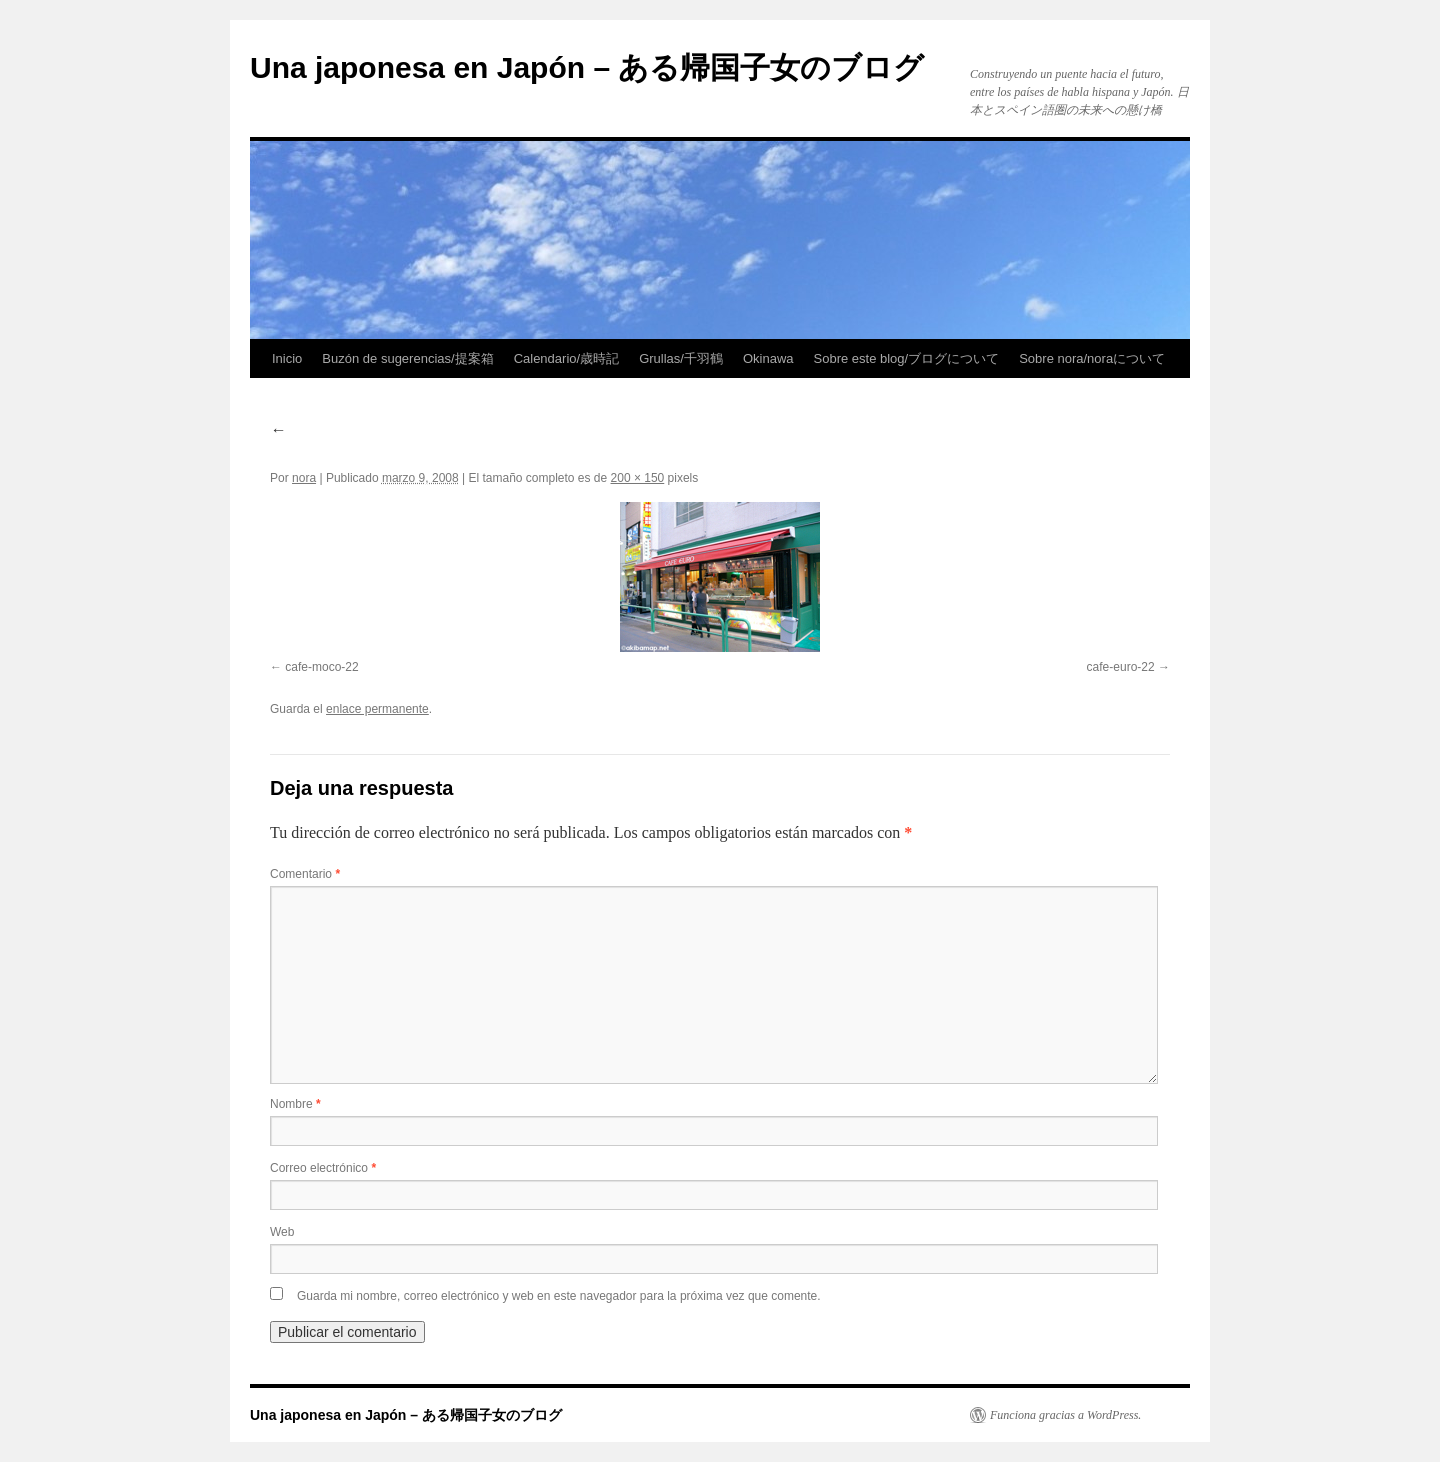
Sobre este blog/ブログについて (907, 358)
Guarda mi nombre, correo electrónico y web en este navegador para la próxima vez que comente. (559, 1296)
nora (304, 478)
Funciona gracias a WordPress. (1065, 1415)
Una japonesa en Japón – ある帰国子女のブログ (587, 67)
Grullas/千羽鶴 (681, 358)
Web (282, 1232)
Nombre (295, 1104)
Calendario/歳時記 (567, 358)
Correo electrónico (323, 1168)
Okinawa (768, 358)
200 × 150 (638, 478)
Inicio (287, 358)
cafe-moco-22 (321, 667)
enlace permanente (377, 709)
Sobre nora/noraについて (1092, 358)
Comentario (305, 874)
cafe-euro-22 (1121, 667)
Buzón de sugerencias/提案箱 (407, 358)
